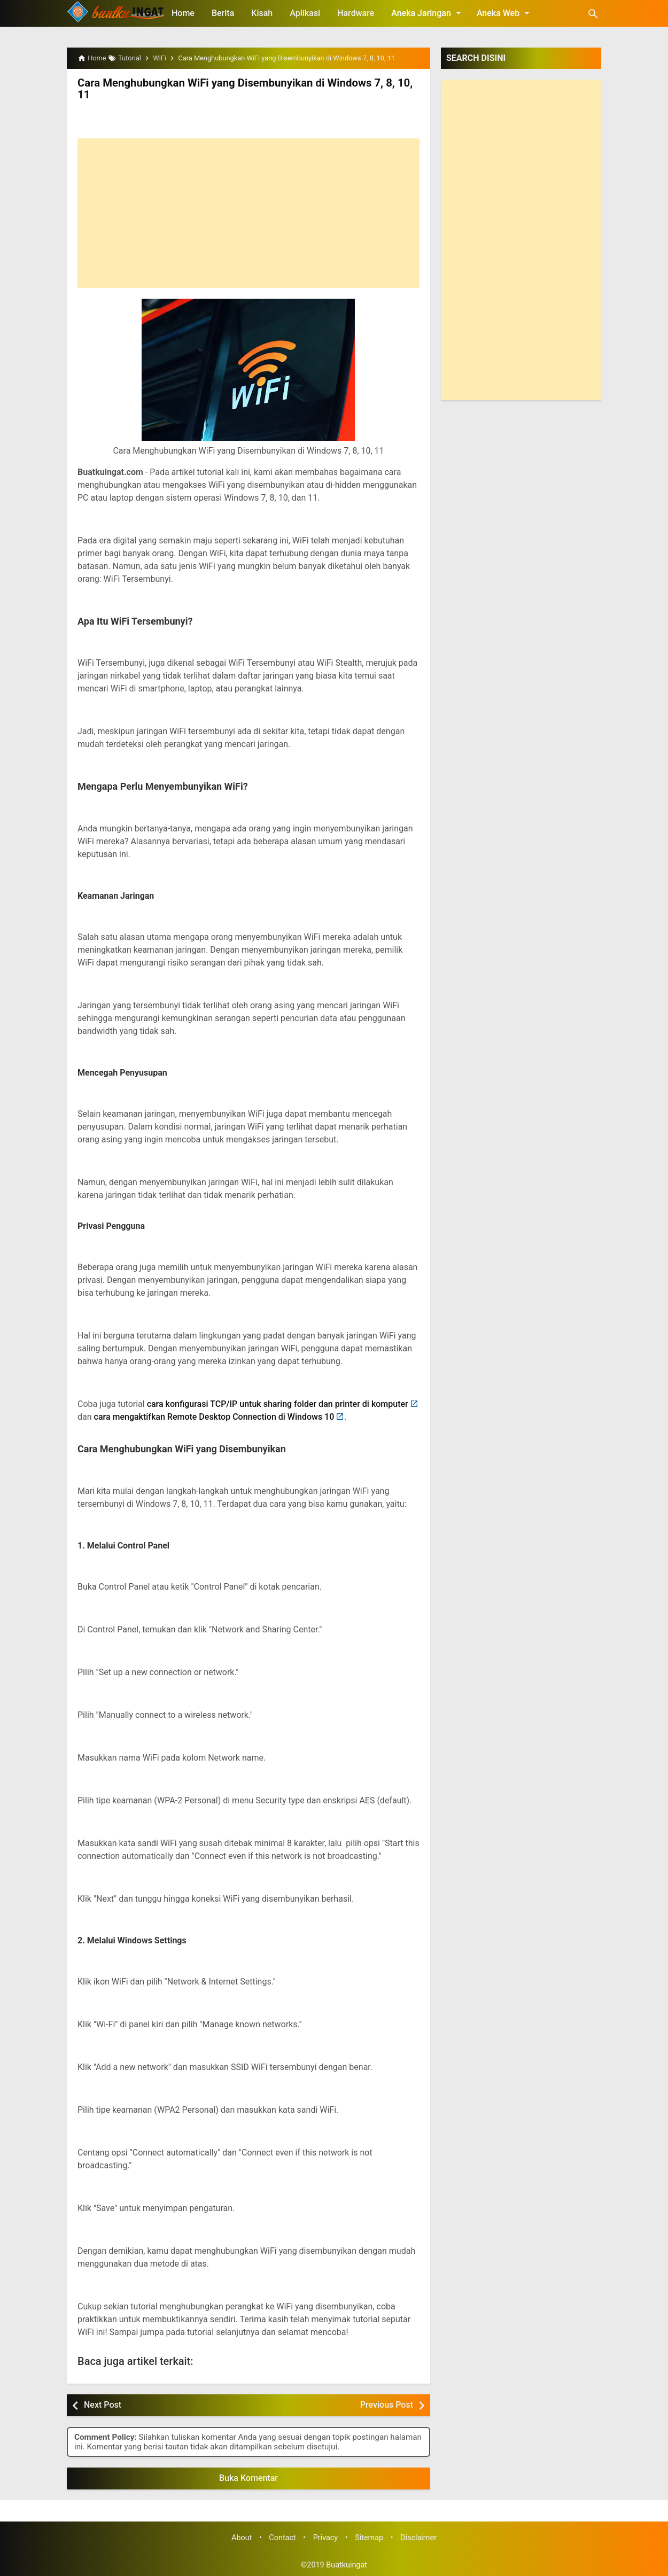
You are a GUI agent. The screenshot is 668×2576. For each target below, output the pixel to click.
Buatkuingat (346, 2565)
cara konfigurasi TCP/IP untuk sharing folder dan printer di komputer (277, 1403)
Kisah (262, 13)
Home (183, 13)
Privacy (325, 2537)
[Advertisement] (248, 212)
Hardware (355, 13)
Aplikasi (305, 13)
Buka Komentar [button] (248, 2477)
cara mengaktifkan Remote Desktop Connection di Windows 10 (214, 1416)
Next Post (102, 2405)
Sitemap (369, 2537)
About (241, 2537)
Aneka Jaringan (428, 12)
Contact (282, 2537)
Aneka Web (505, 12)
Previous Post (386, 2405)
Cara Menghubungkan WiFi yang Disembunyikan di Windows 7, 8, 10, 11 (242, 88)
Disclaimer (418, 2537)
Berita (223, 13)
